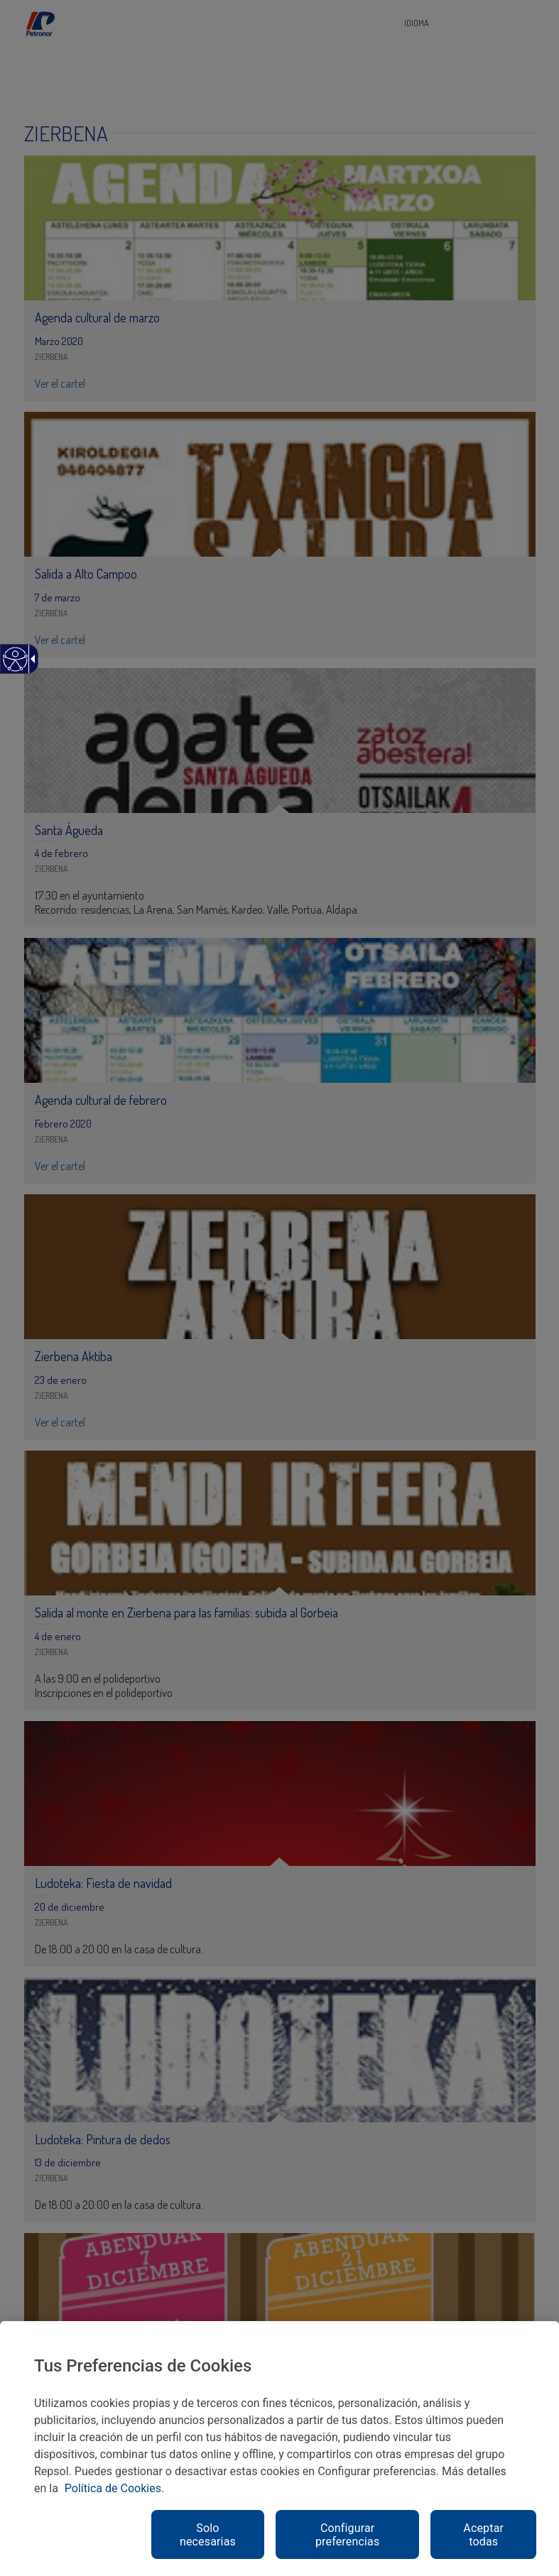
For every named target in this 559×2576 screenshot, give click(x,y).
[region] (279, 2448)
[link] (14, 666)
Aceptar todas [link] (483, 2534)
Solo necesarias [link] (208, 2534)
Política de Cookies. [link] (114, 2488)
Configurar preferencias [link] (347, 2534)
